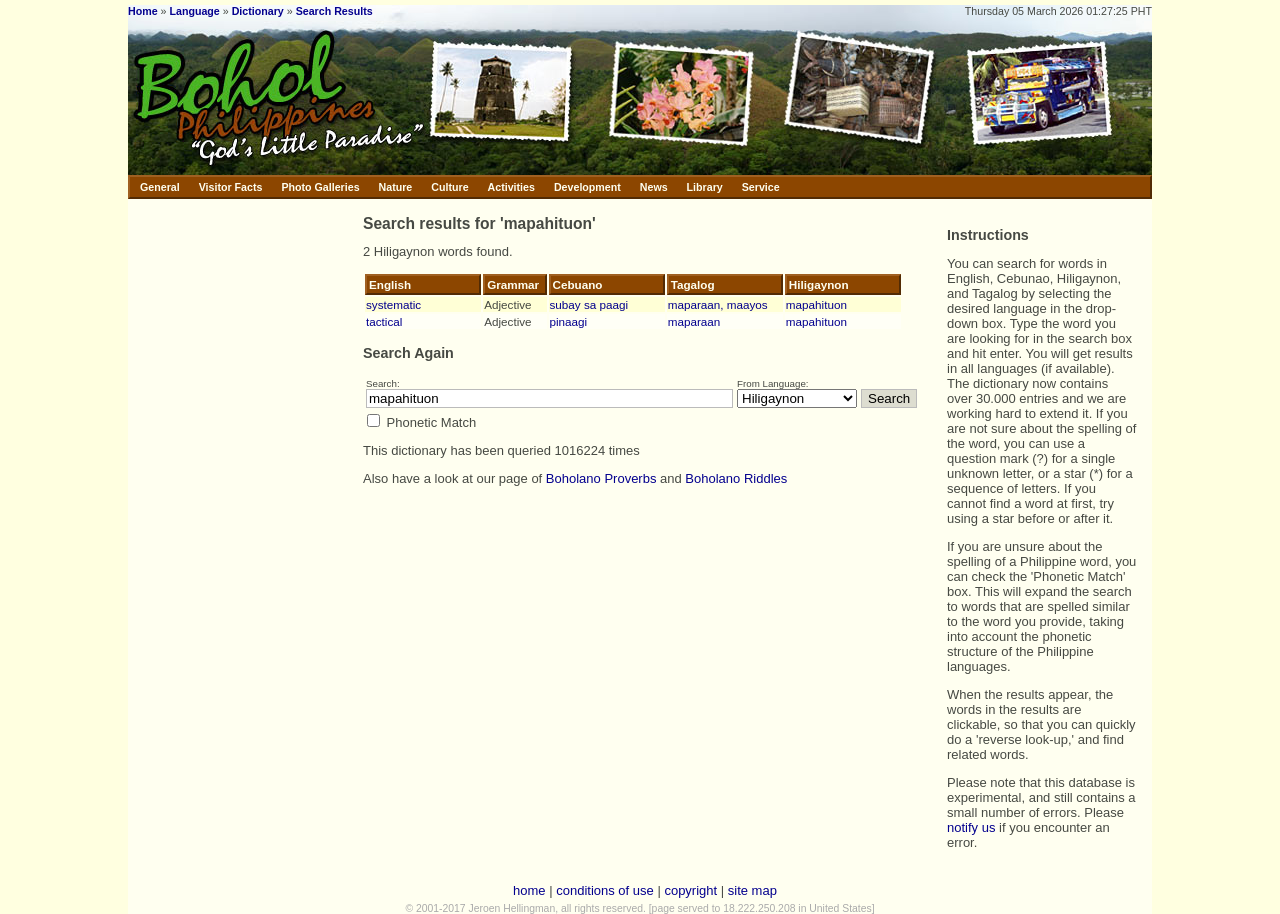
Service (761, 187)
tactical (384, 321)
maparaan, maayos (718, 304)
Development (587, 187)
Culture (449, 187)
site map (752, 890)
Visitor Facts (231, 187)
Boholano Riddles (736, 478)
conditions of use (605, 890)
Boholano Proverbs (601, 478)
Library (705, 187)
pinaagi (569, 321)
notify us (971, 827)
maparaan (694, 321)
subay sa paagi (589, 304)
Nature (396, 187)
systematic (393, 304)
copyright (690, 890)
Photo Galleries (320, 187)
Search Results (334, 11)
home (529, 890)
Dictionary (258, 11)
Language (194, 11)
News (654, 187)
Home (143, 11)
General (160, 187)
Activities (511, 187)
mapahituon (816, 304)
